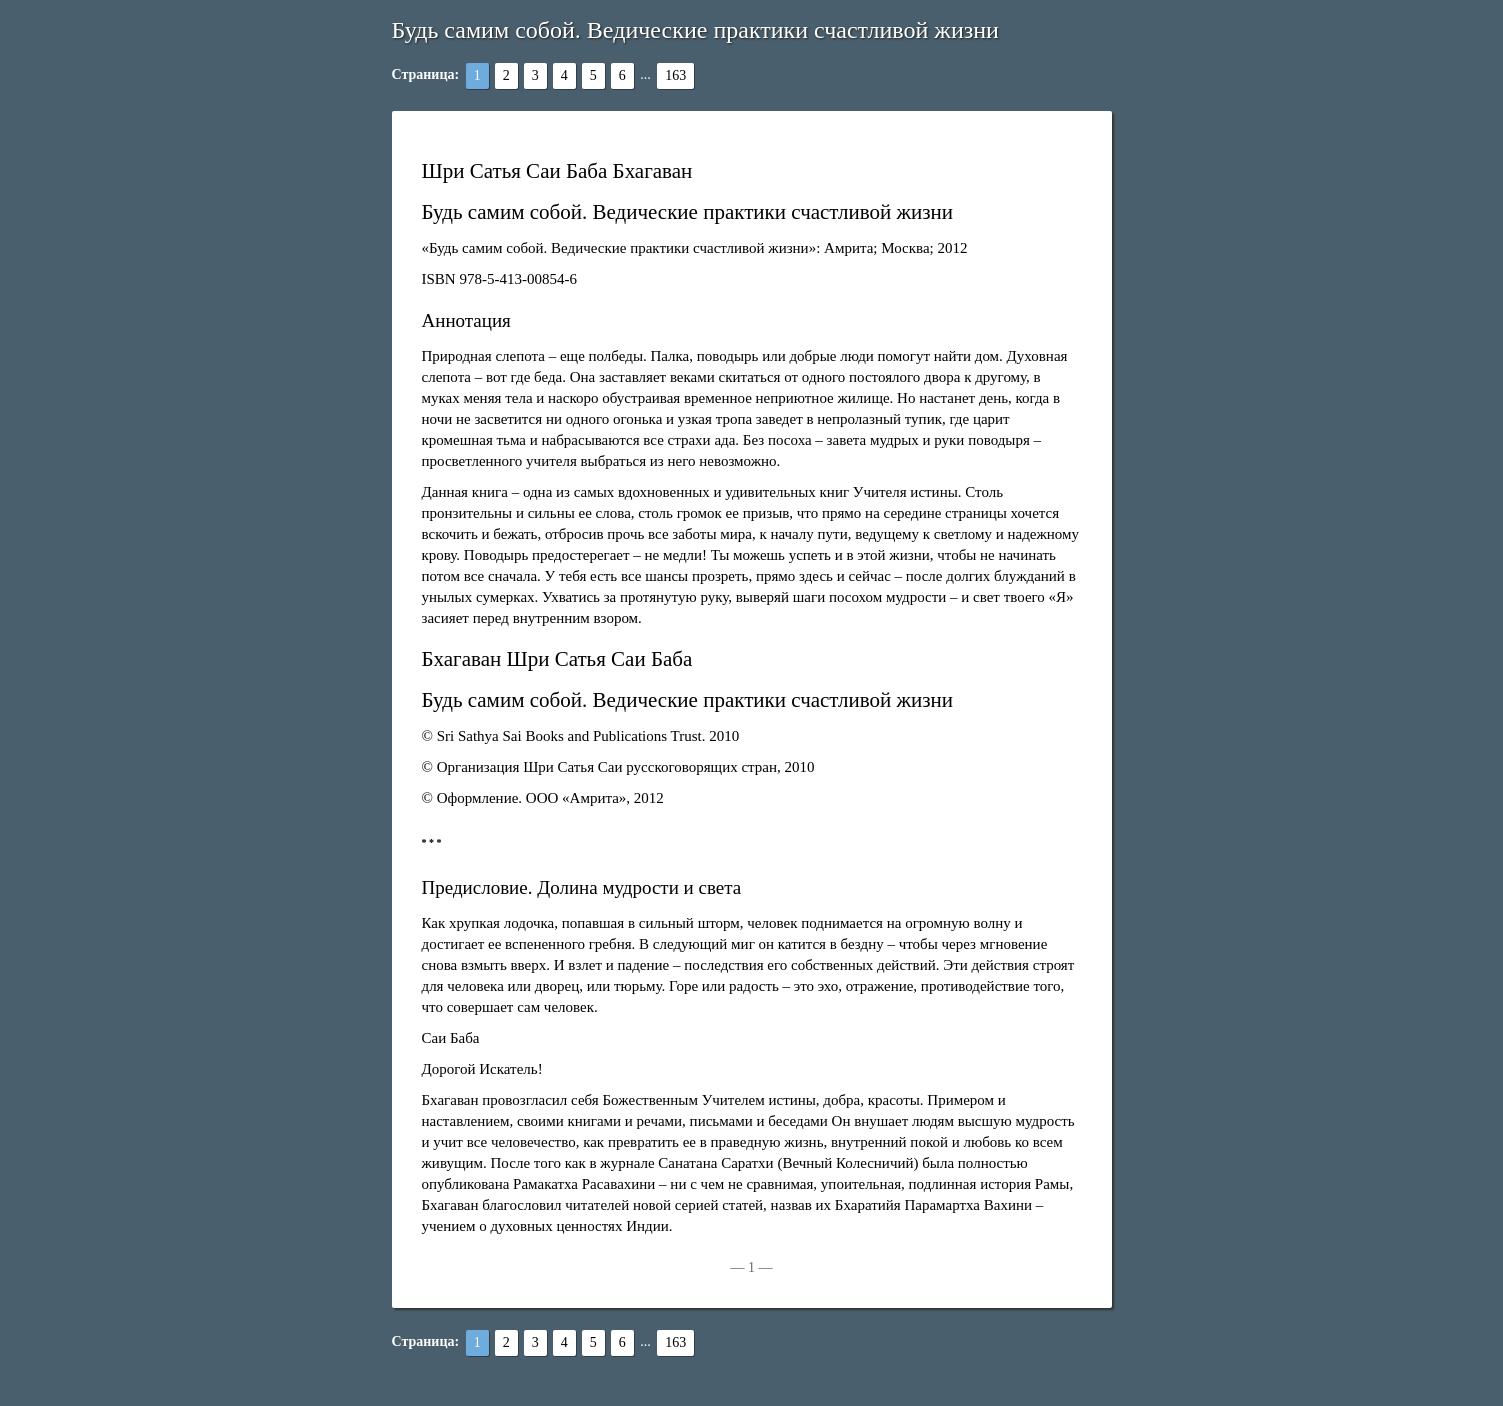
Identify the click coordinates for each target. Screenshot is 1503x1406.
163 (675, 75)
